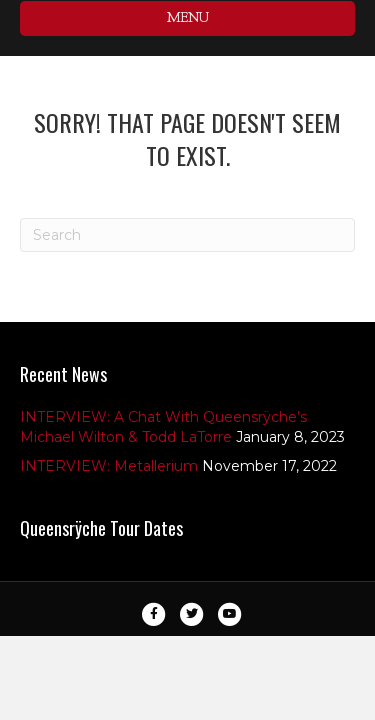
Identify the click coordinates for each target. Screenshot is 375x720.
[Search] (187, 235)
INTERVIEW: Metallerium (109, 466)
